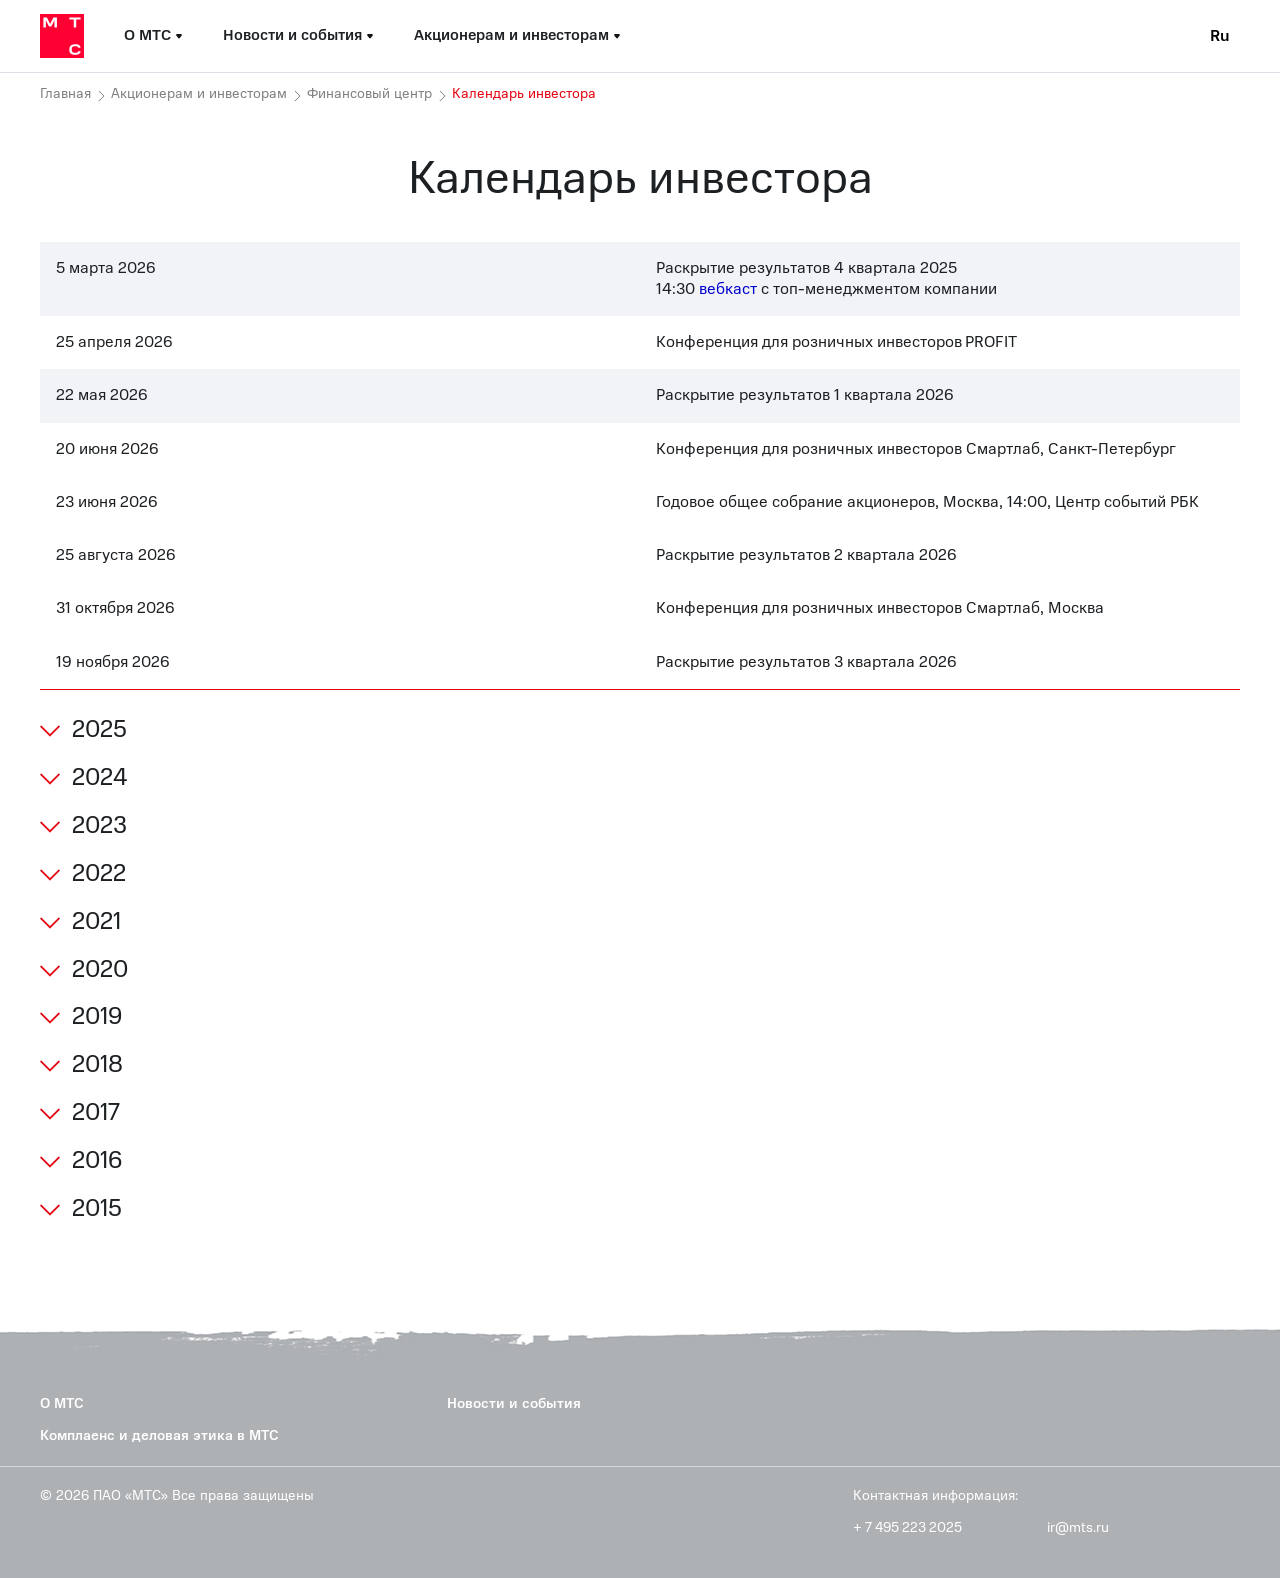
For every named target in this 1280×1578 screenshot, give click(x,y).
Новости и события (514, 1403)
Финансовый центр (369, 94)
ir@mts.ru (1078, 1528)
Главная (65, 94)
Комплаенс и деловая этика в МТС (159, 1435)
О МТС (62, 1403)
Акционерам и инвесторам (199, 94)
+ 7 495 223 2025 (907, 1528)
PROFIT (991, 342)
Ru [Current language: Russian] (1220, 36)
